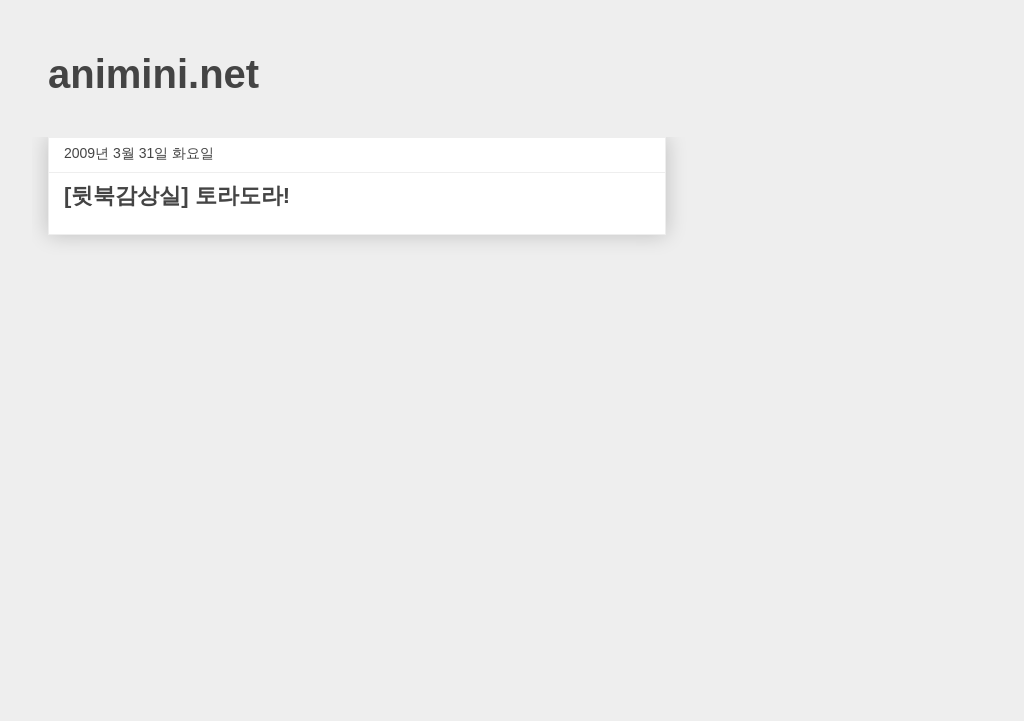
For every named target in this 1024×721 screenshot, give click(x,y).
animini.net (153, 74)
